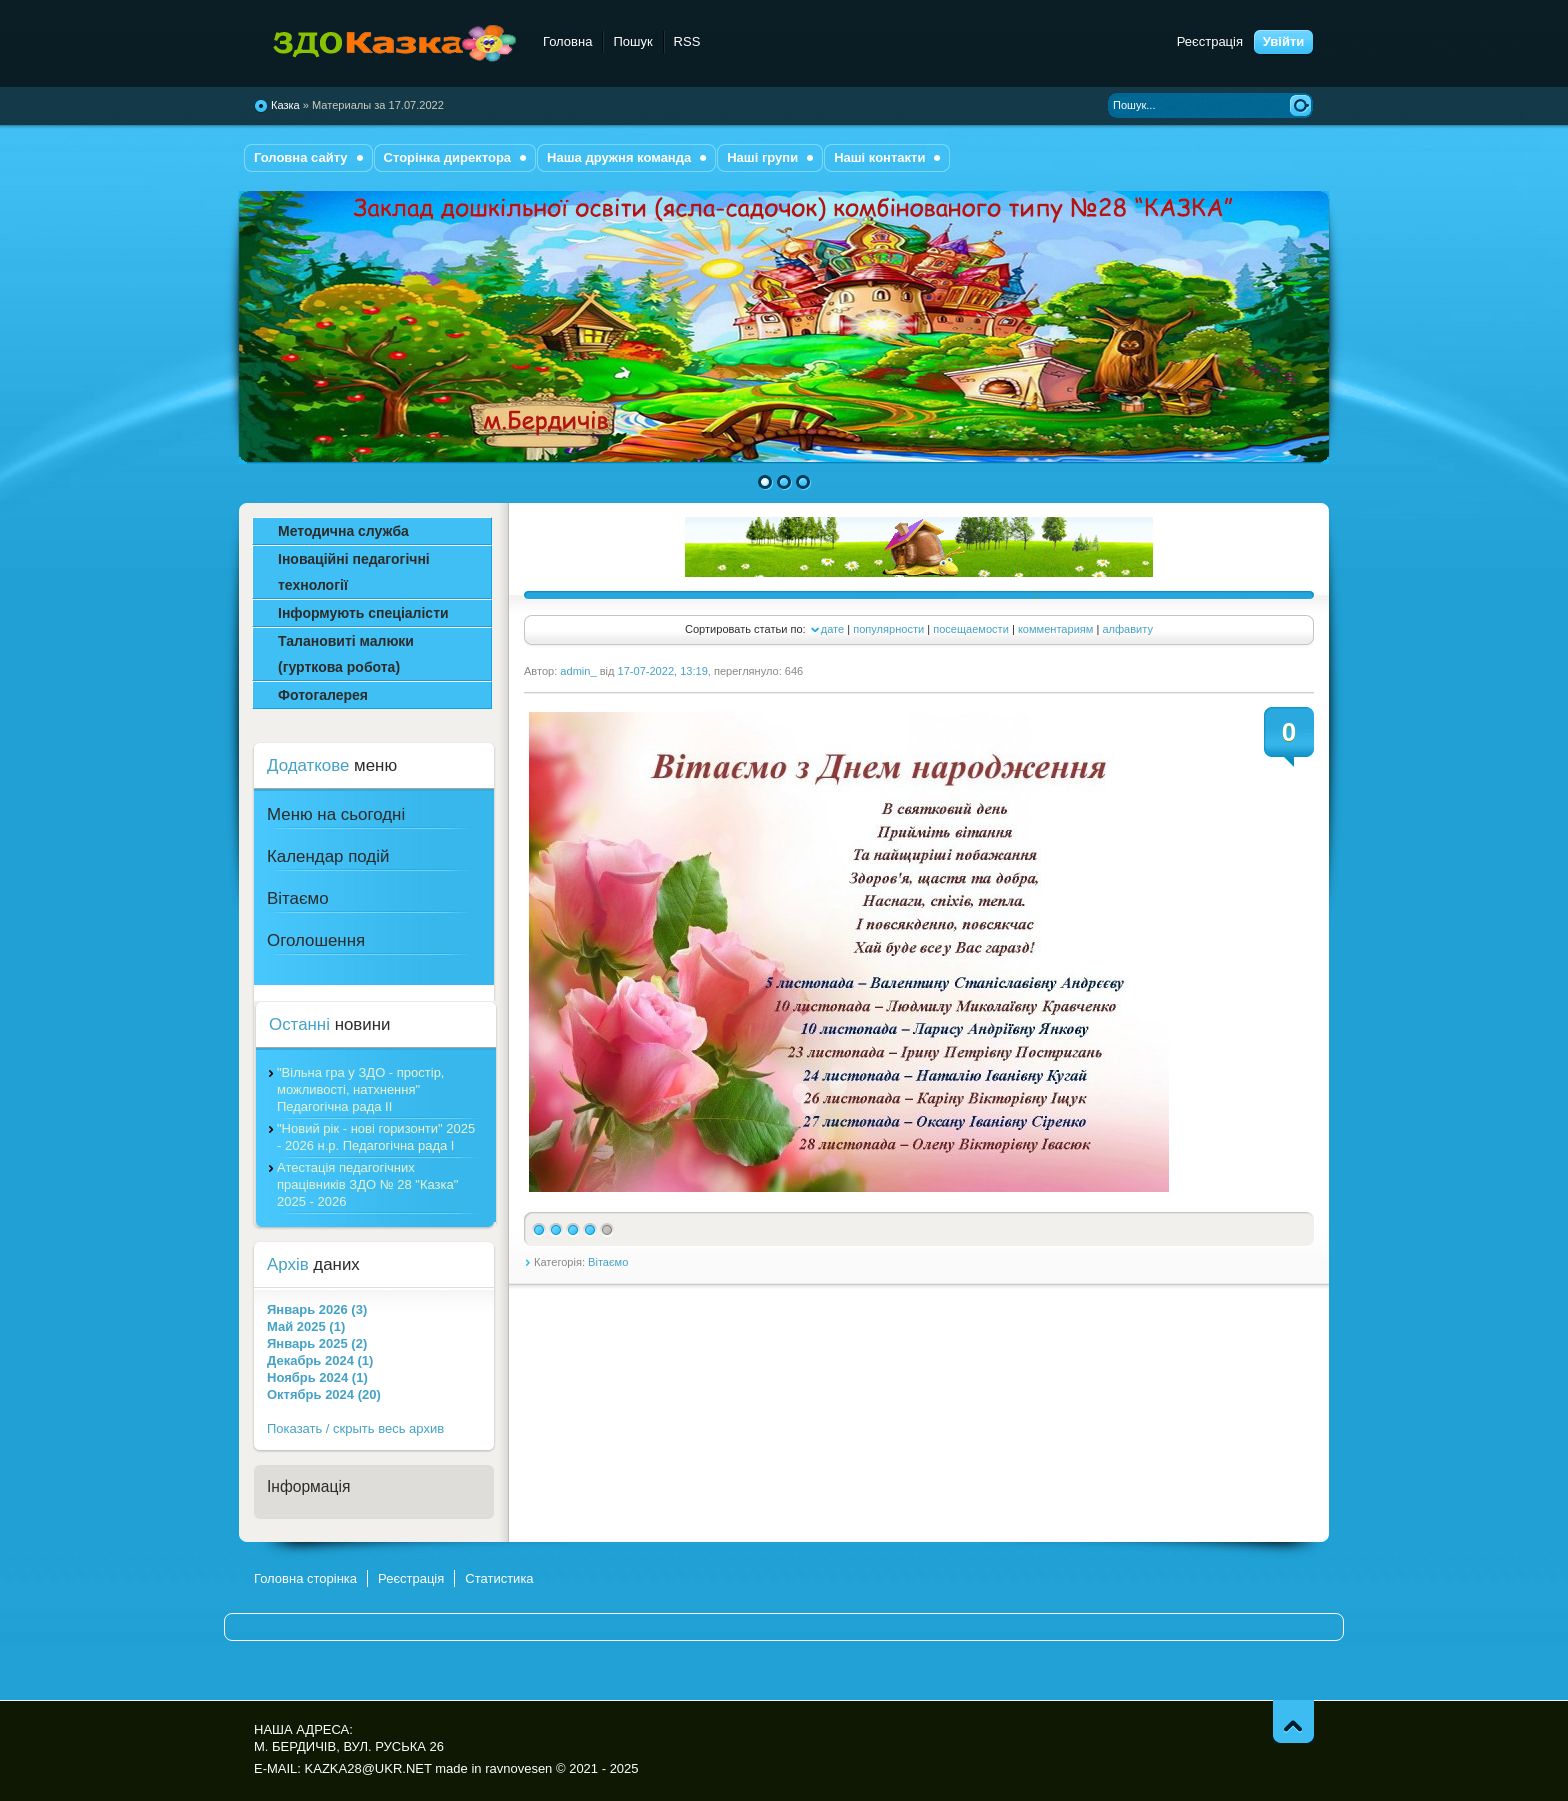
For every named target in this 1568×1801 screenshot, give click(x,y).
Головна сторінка (305, 1578)
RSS (687, 41)
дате (832, 629)
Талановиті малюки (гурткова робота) (346, 654)
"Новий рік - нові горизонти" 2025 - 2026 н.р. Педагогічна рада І (376, 1137)
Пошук (632, 41)
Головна (567, 41)
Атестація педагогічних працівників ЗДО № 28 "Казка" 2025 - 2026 (367, 1184)
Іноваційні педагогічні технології (354, 572)
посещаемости (971, 629)
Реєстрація (1210, 41)
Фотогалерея (323, 695)
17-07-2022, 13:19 (663, 671)
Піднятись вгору (1293, 1721)
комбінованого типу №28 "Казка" (386, 44)
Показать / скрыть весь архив (355, 1428)
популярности (888, 629)
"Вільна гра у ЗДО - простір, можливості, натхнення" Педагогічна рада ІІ (360, 1089)
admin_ (578, 671)
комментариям (1056, 629)
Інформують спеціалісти (363, 613)
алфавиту (1127, 629)
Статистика (499, 1578)
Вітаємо (608, 1262)
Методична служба (343, 531)
